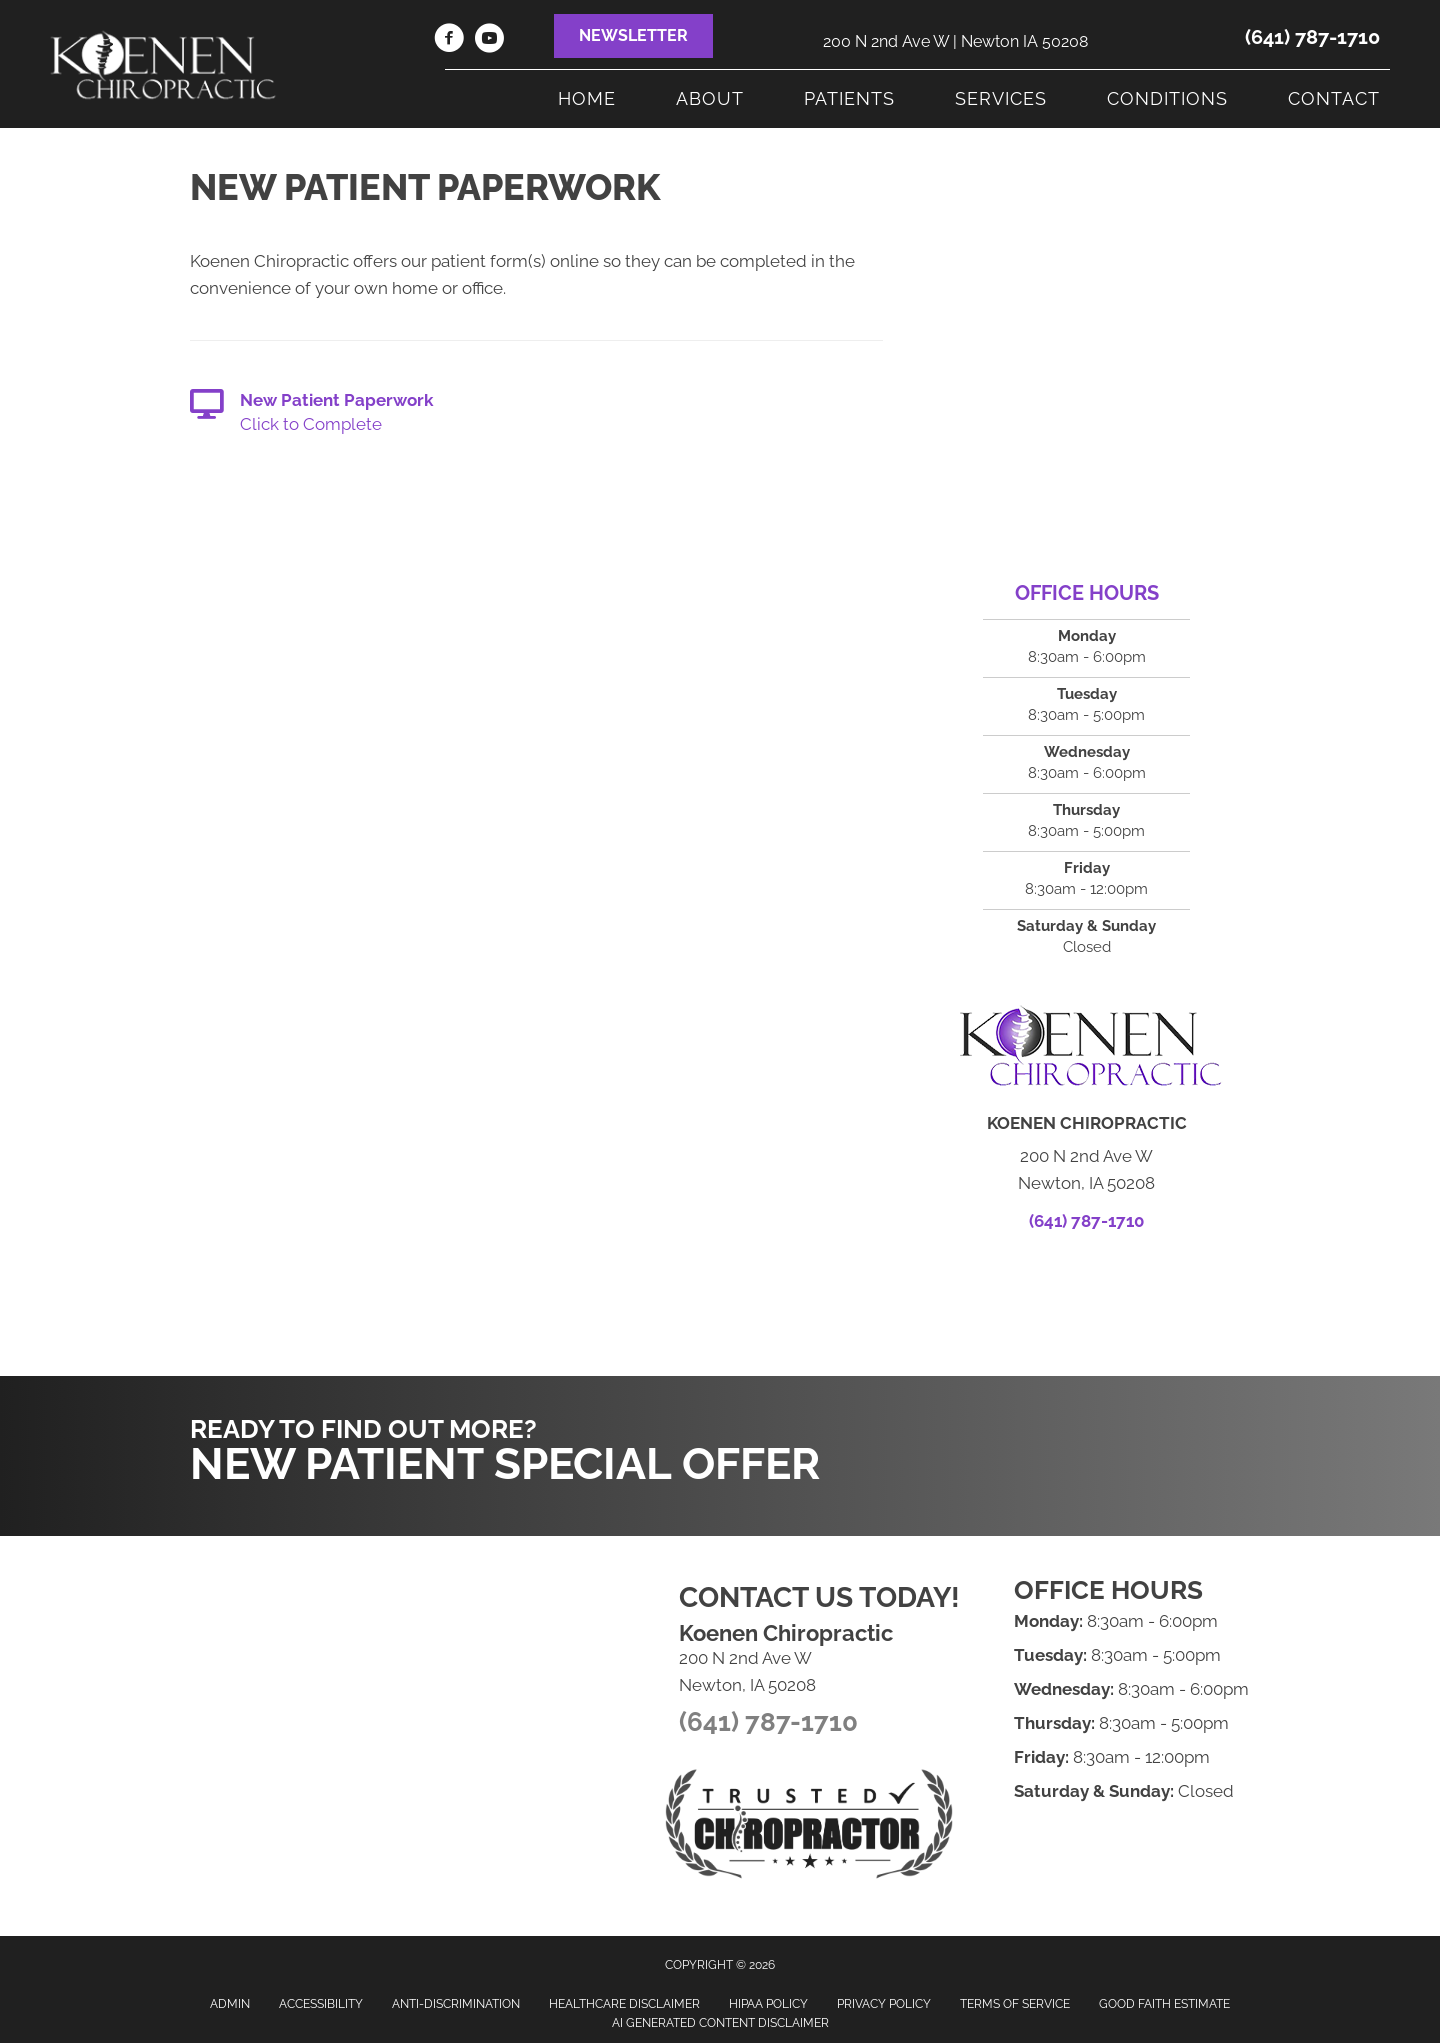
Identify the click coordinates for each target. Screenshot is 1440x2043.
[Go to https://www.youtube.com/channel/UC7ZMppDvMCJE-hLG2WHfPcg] (489, 41)
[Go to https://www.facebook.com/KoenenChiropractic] (449, 41)
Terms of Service (1015, 2004)
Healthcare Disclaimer (624, 2004)
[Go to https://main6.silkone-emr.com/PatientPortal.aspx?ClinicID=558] (536, 413)
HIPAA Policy (768, 2004)
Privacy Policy (884, 2004)
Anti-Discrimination (456, 2004)
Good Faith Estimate (1164, 2004)
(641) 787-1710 (1312, 37)
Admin (230, 2004)
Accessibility (321, 2004)
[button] (633, 36)
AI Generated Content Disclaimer (720, 2023)
